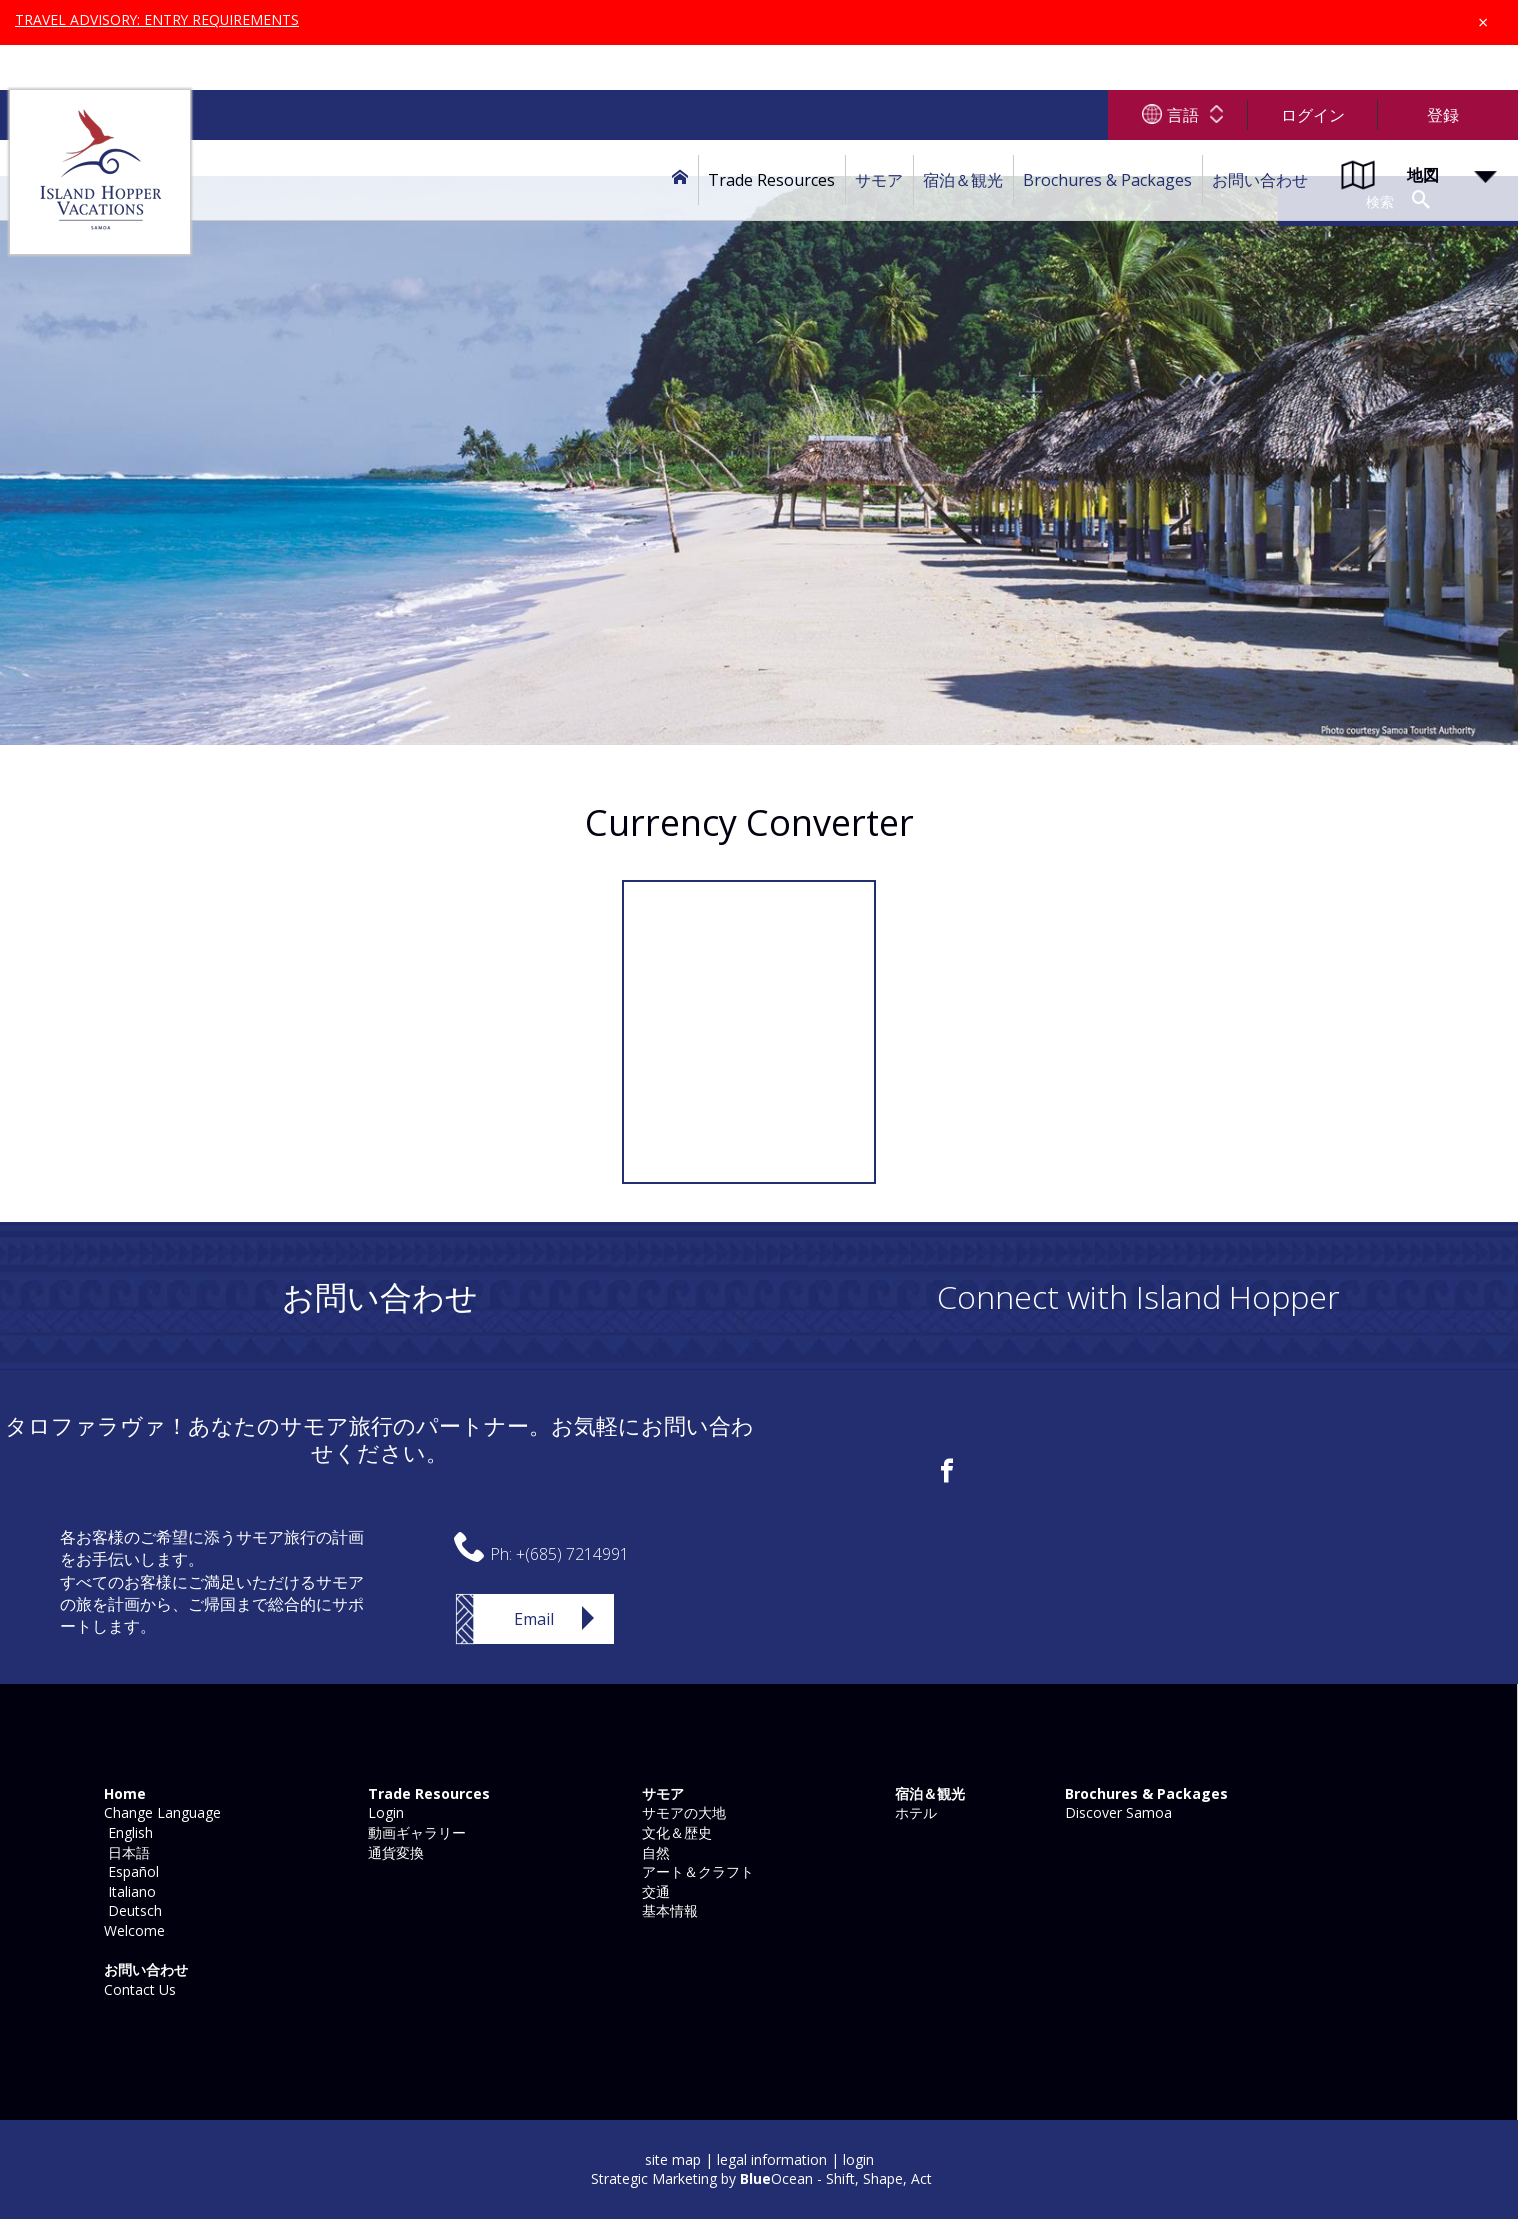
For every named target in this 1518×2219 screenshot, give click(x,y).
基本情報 (668, 1910)
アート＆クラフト (696, 1871)
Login (384, 1812)
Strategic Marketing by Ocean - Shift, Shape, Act (761, 2178)
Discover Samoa (1116, 1812)
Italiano (128, 1891)
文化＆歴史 (675, 1832)
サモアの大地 (682, 1812)
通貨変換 (394, 1852)
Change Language (160, 1812)
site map (673, 2159)
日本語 (125, 1852)
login (858, 2159)
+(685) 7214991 (572, 1554)
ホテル (914, 1812)
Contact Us (138, 1989)
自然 (654, 1852)
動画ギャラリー (415, 1832)
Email (534, 1619)
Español (129, 1871)
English (126, 1832)
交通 (654, 1891)
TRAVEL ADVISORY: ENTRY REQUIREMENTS (158, 19)
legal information (772, 2159)
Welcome (132, 1930)
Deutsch (131, 1910)
